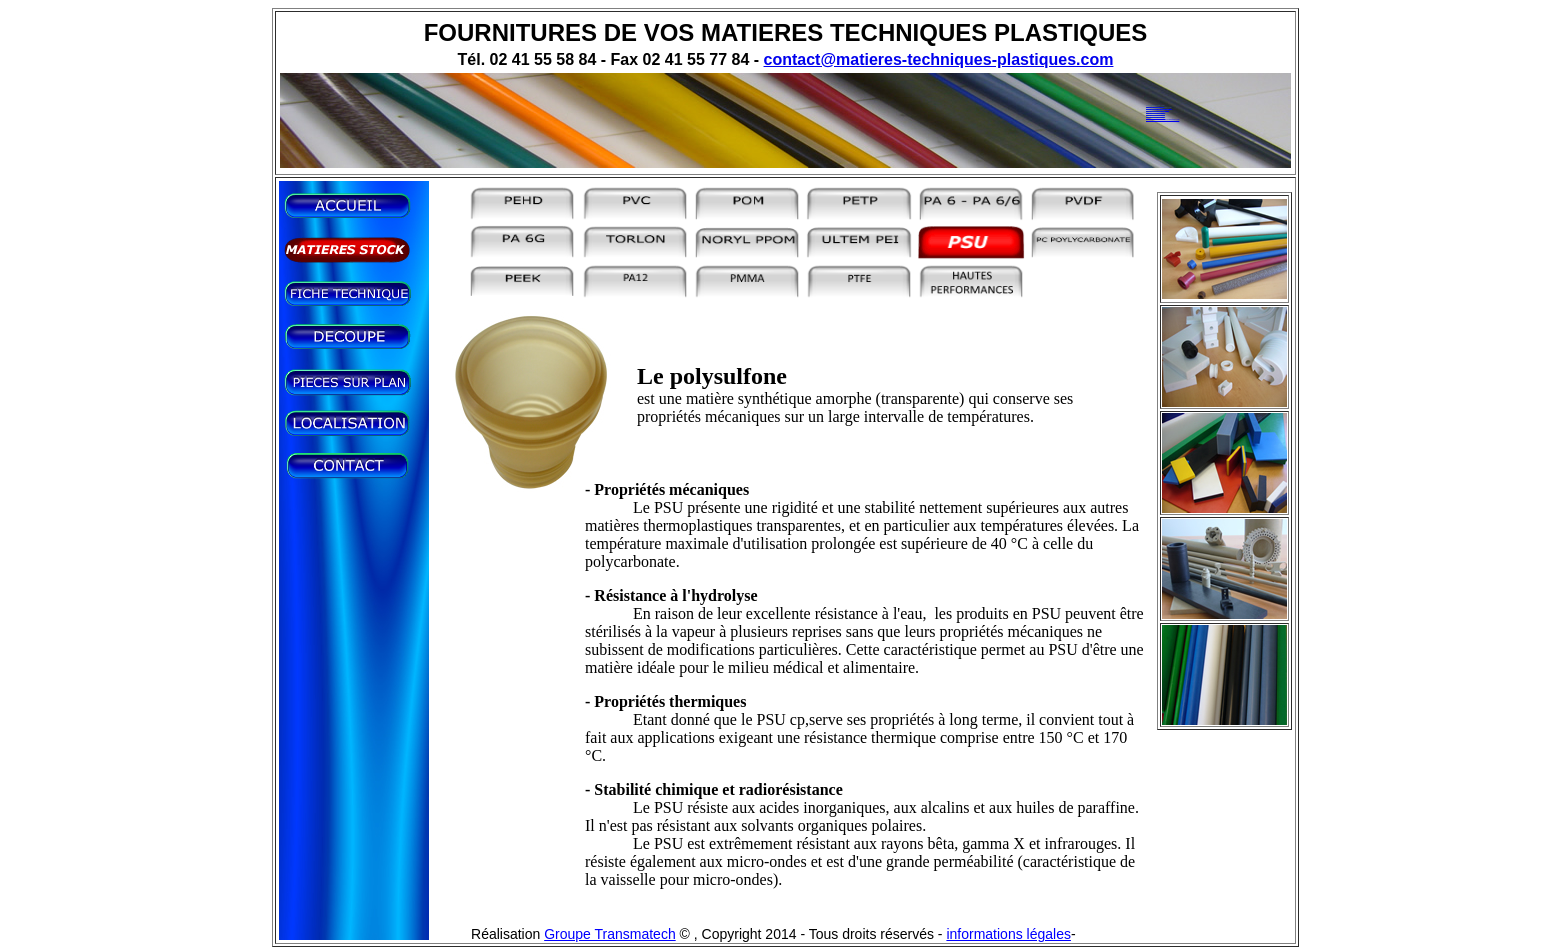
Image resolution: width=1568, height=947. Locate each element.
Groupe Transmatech (610, 934)
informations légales (1008, 934)
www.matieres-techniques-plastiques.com (1162, 119)
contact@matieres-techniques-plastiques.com (939, 59)
